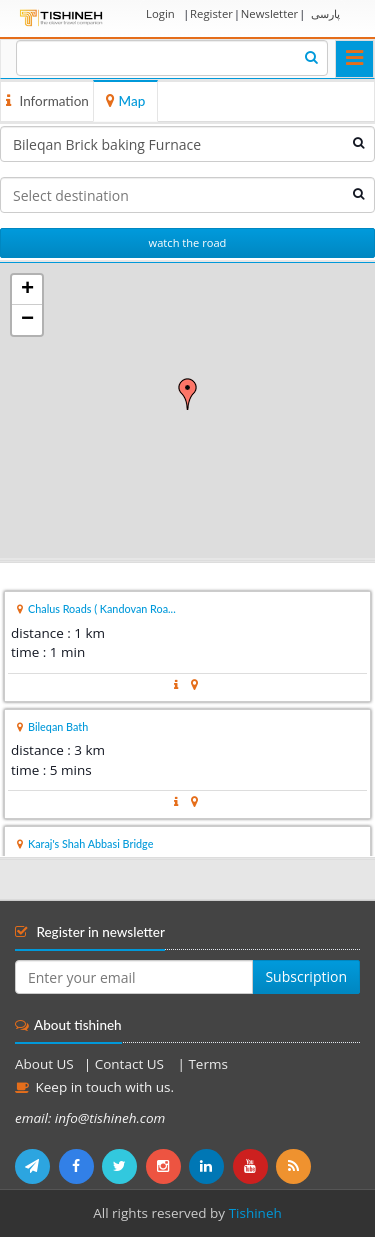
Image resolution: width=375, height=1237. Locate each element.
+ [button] (27, 290)
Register (211, 13)
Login (160, 13)
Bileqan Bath (58, 726)
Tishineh (255, 1213)
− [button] (27, 320)
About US (44, 1064)
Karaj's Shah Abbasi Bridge (90, 843)
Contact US (131, 1064)
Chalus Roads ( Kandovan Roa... (102, 608)
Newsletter (269, 13)
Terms (207, 1064)
